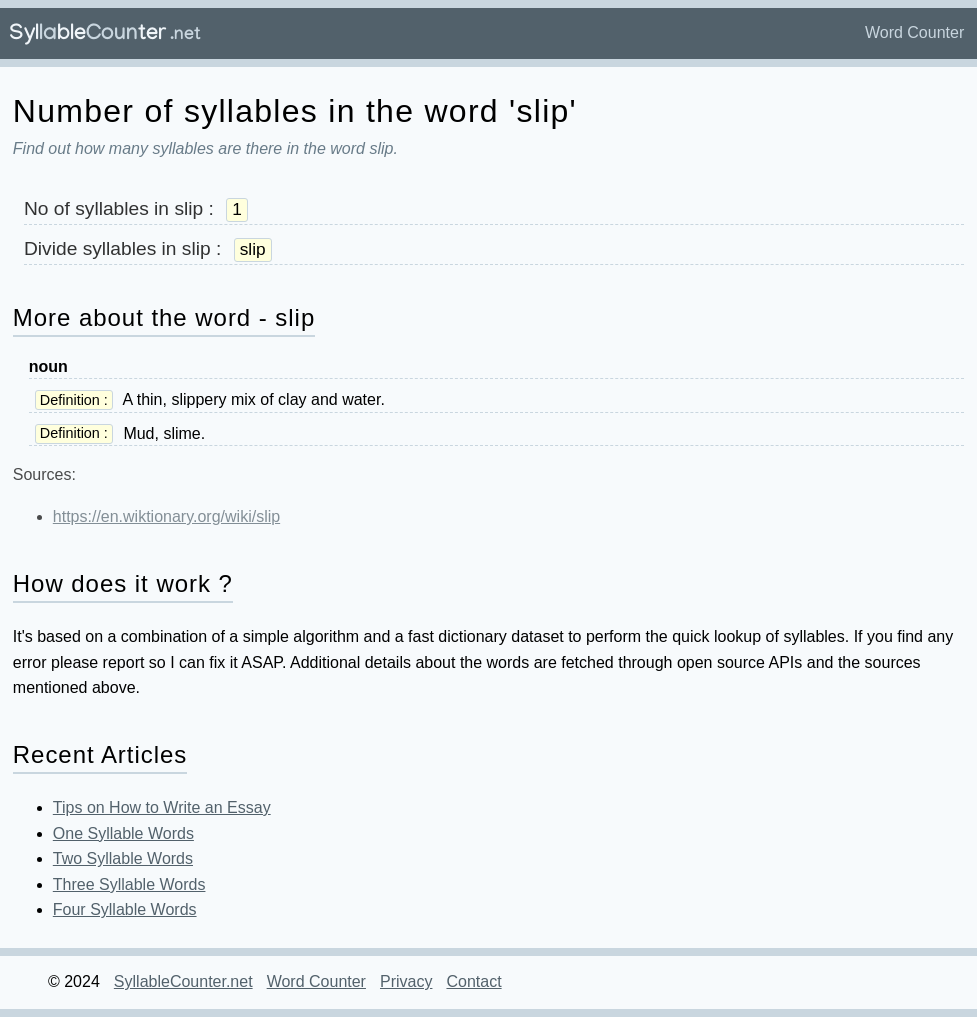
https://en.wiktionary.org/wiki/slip (166, 516)
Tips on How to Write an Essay (162, 807)
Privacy (406, 981)
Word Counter (914, 32)
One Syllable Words (123, 833)
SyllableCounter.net (183, 981)
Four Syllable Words (125, 909)
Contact (473, 981)
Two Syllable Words (123, 858)
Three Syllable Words (129, 884)
